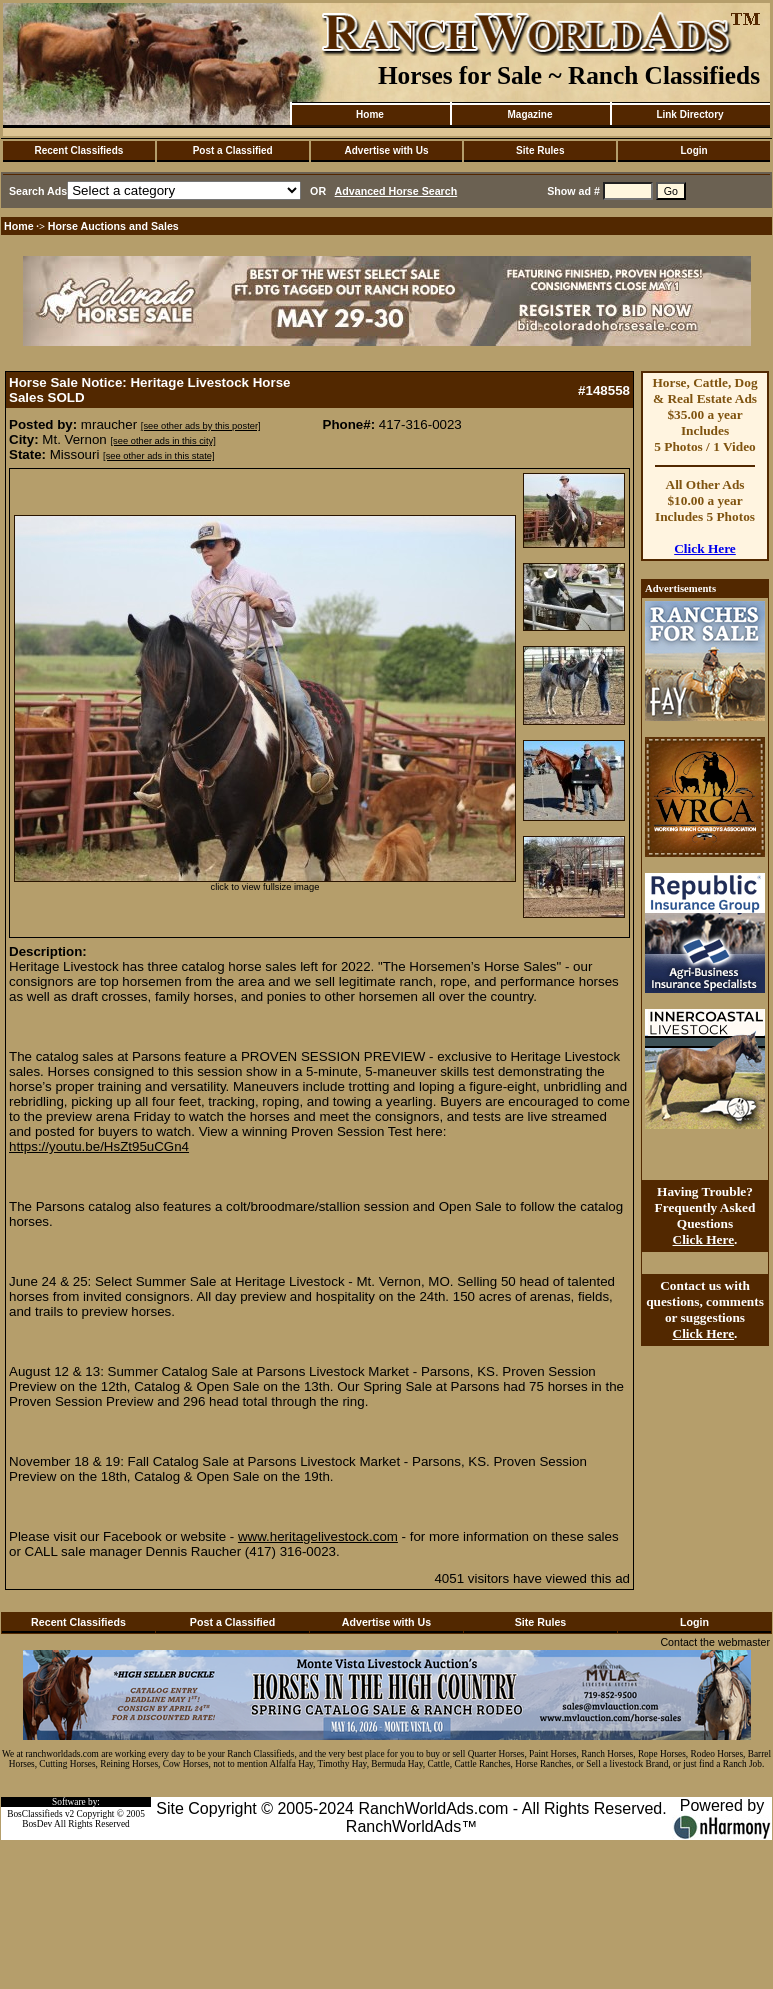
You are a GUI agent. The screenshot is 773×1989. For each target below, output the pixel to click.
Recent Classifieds (78, 150)
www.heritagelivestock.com (318, 1536)
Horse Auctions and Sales (113, 226)
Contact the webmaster (715, 1642)
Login (693, 150)
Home (370, 114)
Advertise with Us (387, 150)
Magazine (529, 114)
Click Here (705, 548)
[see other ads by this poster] (201, 426)
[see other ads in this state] (158, 456)
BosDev (37, 1824)
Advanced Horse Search (396, 191)
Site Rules (540, 150)
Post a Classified (233, 150)
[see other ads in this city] (163, 441)
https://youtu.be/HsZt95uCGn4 (99, 1146)
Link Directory (689, 114)
